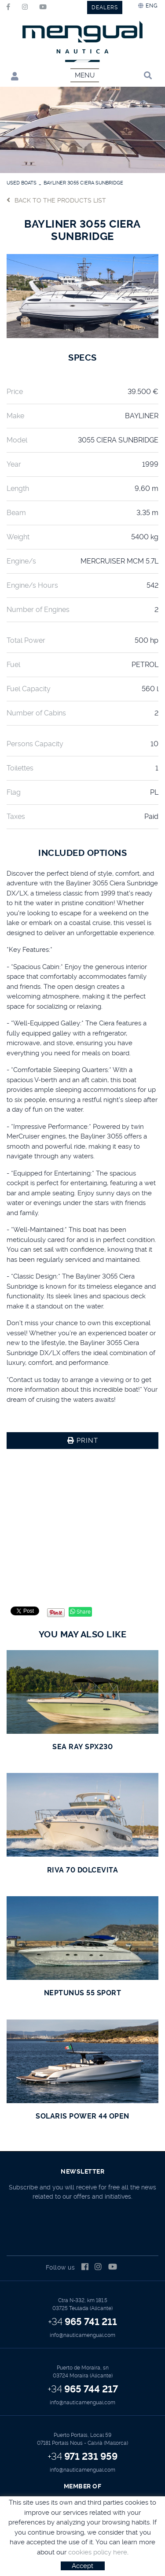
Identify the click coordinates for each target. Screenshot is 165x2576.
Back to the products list (56, 200)
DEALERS (105, 7)
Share (80, 1612)
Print (82, 1441)
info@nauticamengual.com (82, 2335)
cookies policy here (97, 2552)
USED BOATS (22, 183)
